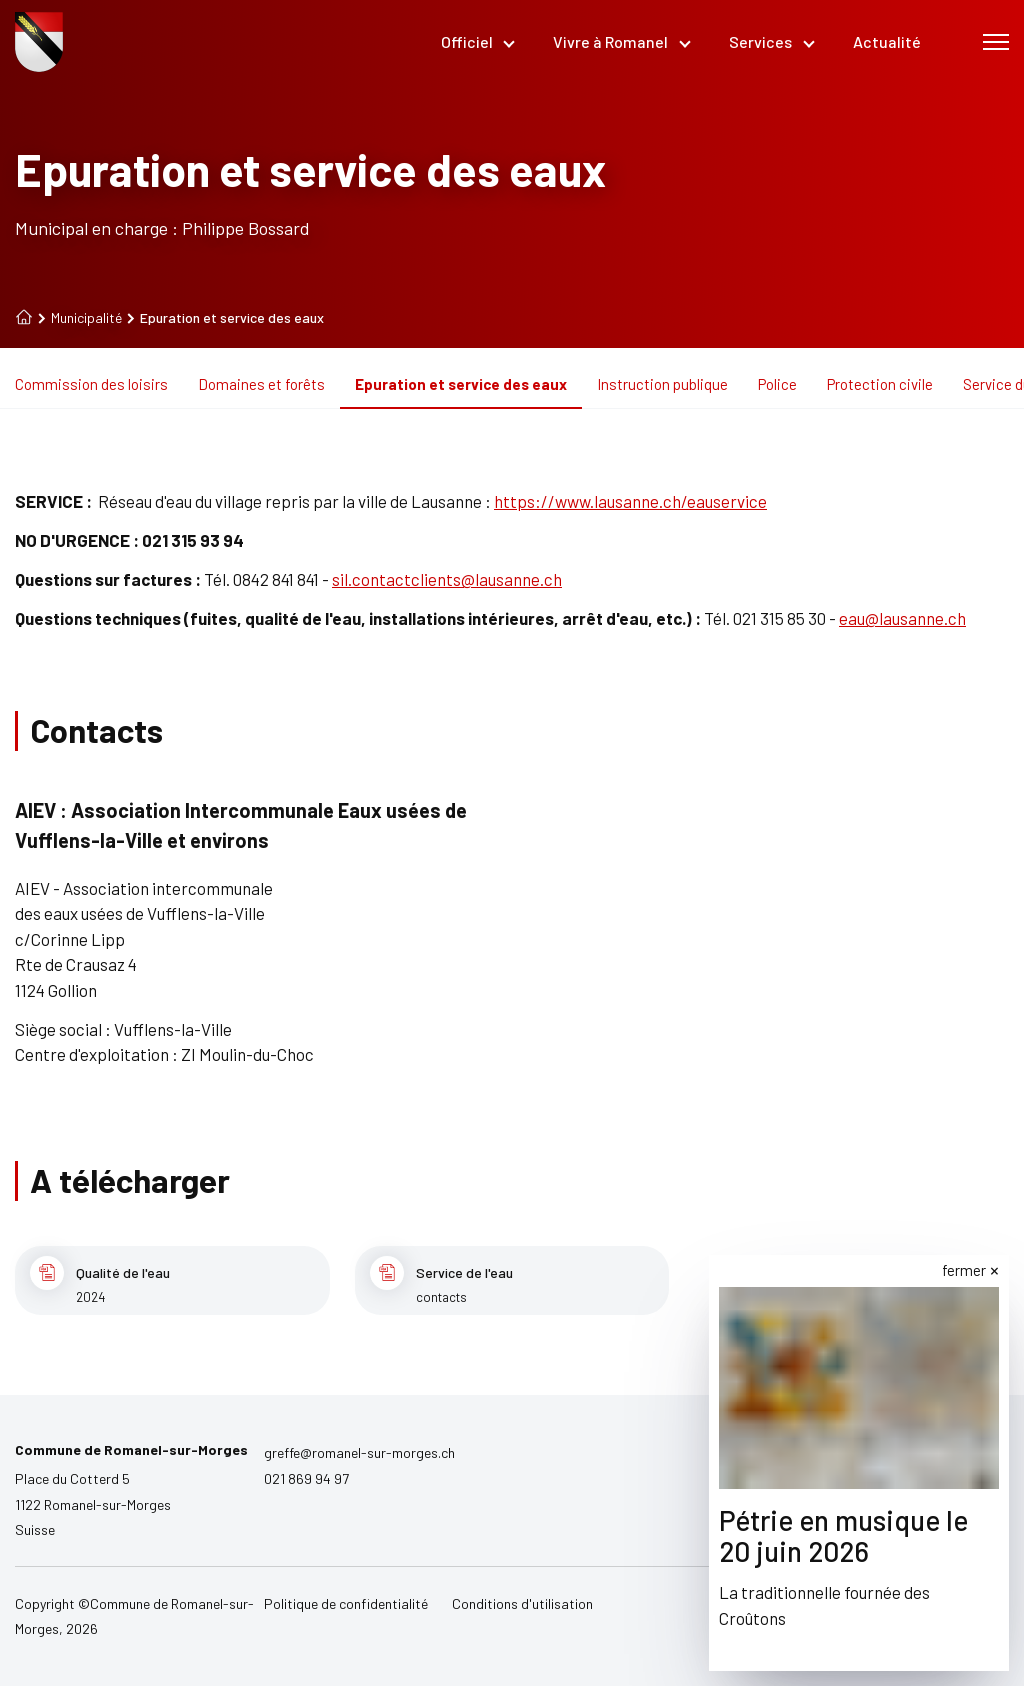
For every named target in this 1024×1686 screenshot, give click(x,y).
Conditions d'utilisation (522, 1603)
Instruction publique (662, 384)
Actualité (887, 41)
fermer (964, 1270)
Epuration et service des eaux (461, 384)
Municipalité (80, 318)
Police (777, 384)
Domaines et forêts (261, 384)
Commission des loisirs (91, 384)
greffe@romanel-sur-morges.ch (359, 1452)
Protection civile (880, 384)
